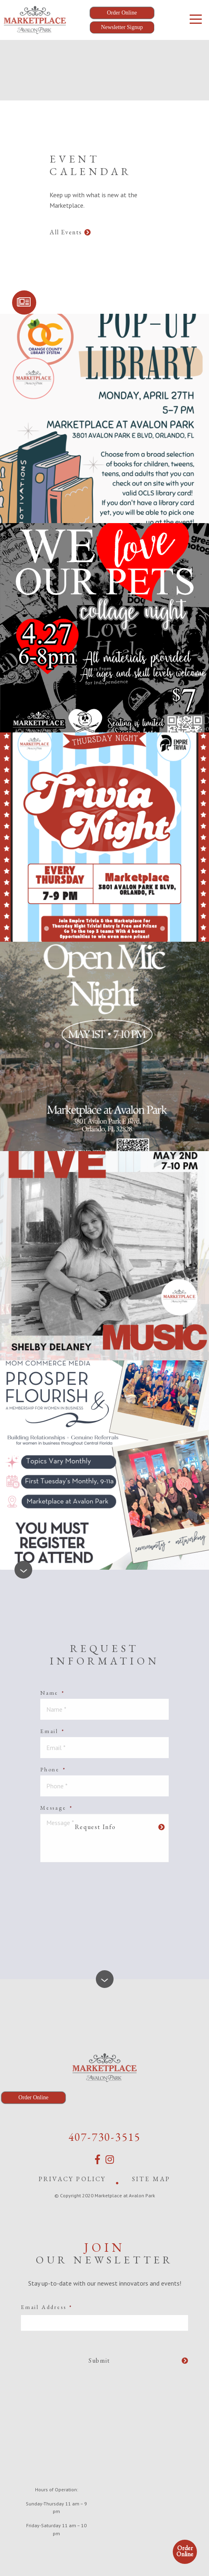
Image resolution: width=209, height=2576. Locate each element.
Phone (53, 1769)
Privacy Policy (72, 2179)
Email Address (46, 2307)
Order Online (184, 2551)
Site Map (151, 2179)
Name (52, 1692)
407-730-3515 (104, 2137)
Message (56, 1807)
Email (52, 1731)
